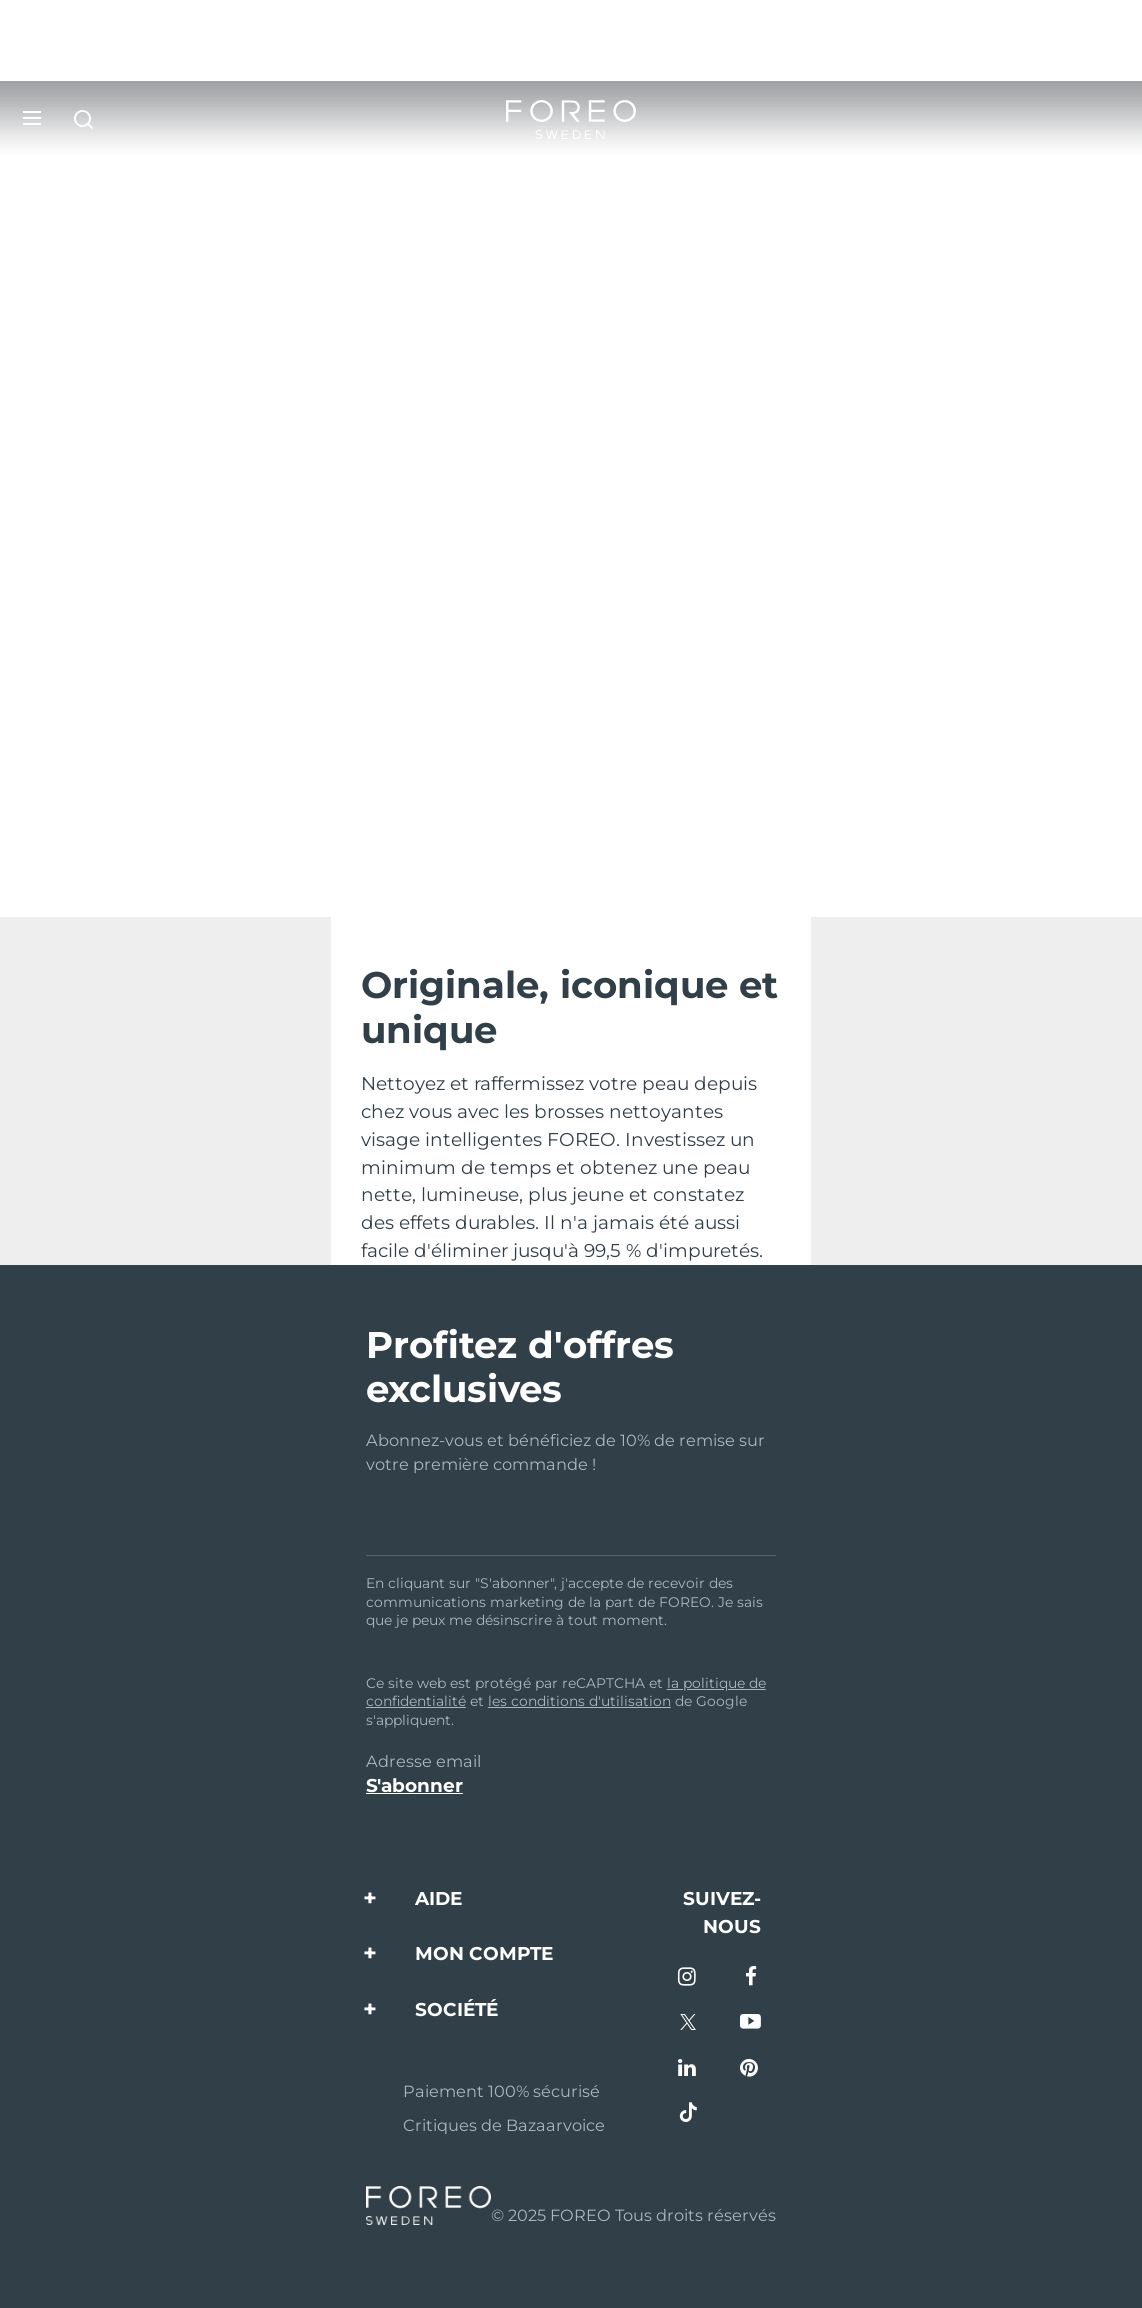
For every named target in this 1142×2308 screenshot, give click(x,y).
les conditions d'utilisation (579, 1701)
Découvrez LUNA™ (136, 868)
